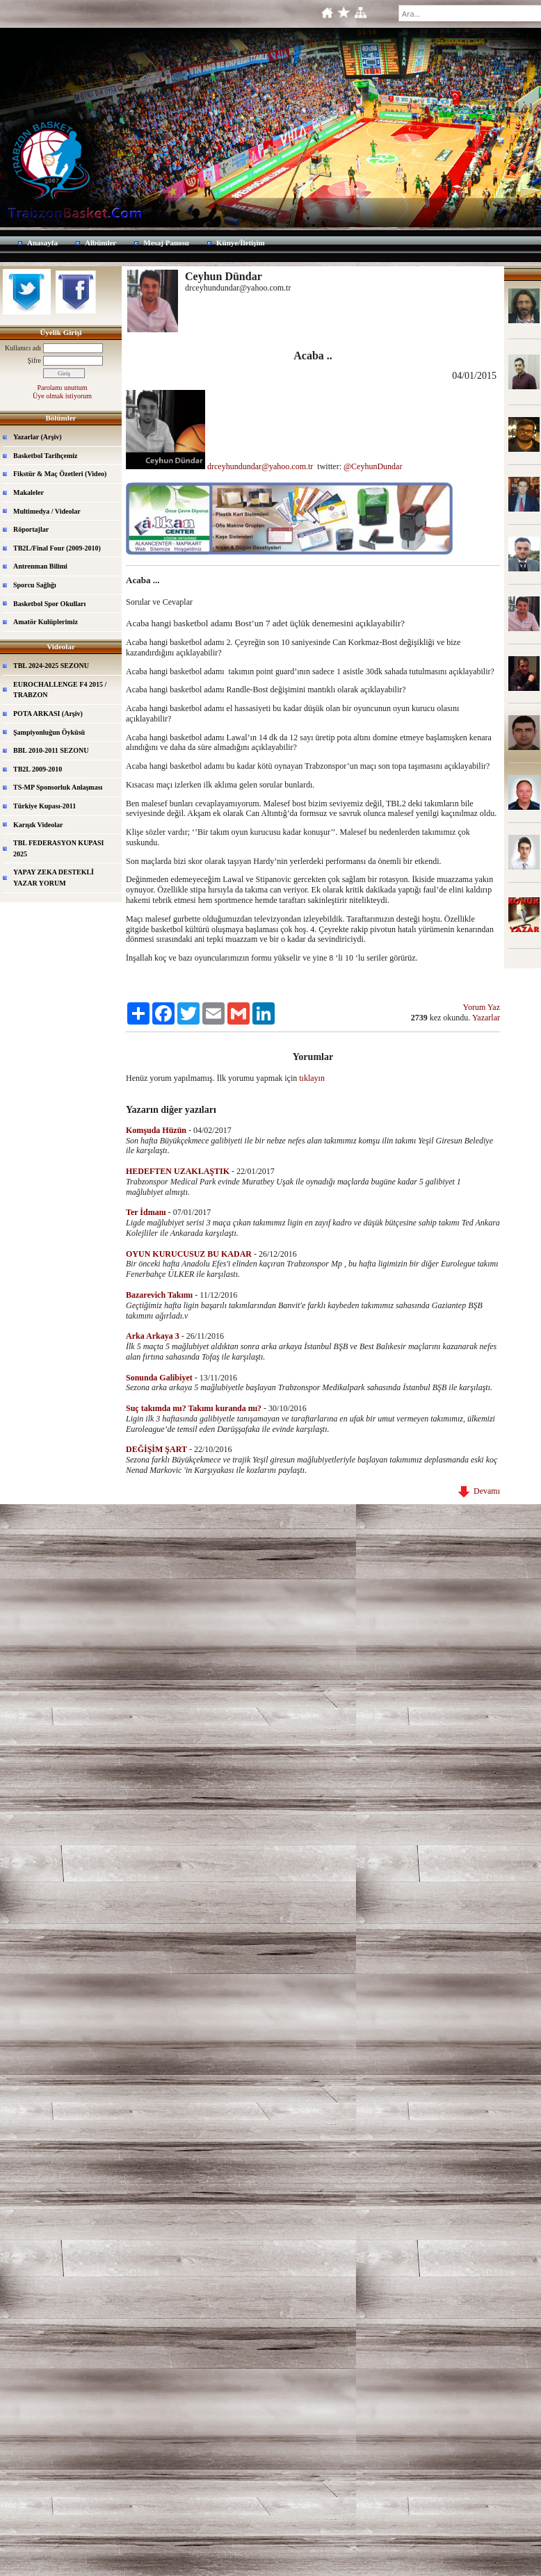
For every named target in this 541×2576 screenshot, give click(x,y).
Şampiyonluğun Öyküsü (49, 732)
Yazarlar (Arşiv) (37, 437)
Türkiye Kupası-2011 (44, 806)
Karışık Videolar (38, 825)
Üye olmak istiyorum (62, 396)
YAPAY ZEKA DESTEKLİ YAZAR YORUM (53, 877)
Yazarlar (486, 1017)
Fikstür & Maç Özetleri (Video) (59, 474)
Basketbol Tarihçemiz (45, 455)
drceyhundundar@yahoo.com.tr (261, 466)
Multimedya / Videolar (47, 511)
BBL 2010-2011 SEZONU (50, 750)
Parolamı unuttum (63, 387)
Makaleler (28, 492)
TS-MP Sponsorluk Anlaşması (57, 787)
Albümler (100, 242)
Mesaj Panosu (166, 242)
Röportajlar (31, 529)
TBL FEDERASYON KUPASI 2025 (58, 848)
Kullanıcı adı (23, 348)
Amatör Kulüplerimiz (45, 622)
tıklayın (312, 1078)
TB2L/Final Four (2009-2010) (57, 548)
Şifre (34, 360)
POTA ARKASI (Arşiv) (48, 713)
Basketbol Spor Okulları (49, 604)
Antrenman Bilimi (40, 566)
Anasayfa (42, 242)
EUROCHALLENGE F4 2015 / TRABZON (59, 689)
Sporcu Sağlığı (34, 585)
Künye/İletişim (240, 242)
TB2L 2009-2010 (37, 769)
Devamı (479, 1491)
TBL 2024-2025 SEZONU (51, 665)
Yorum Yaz (481, 1007)
